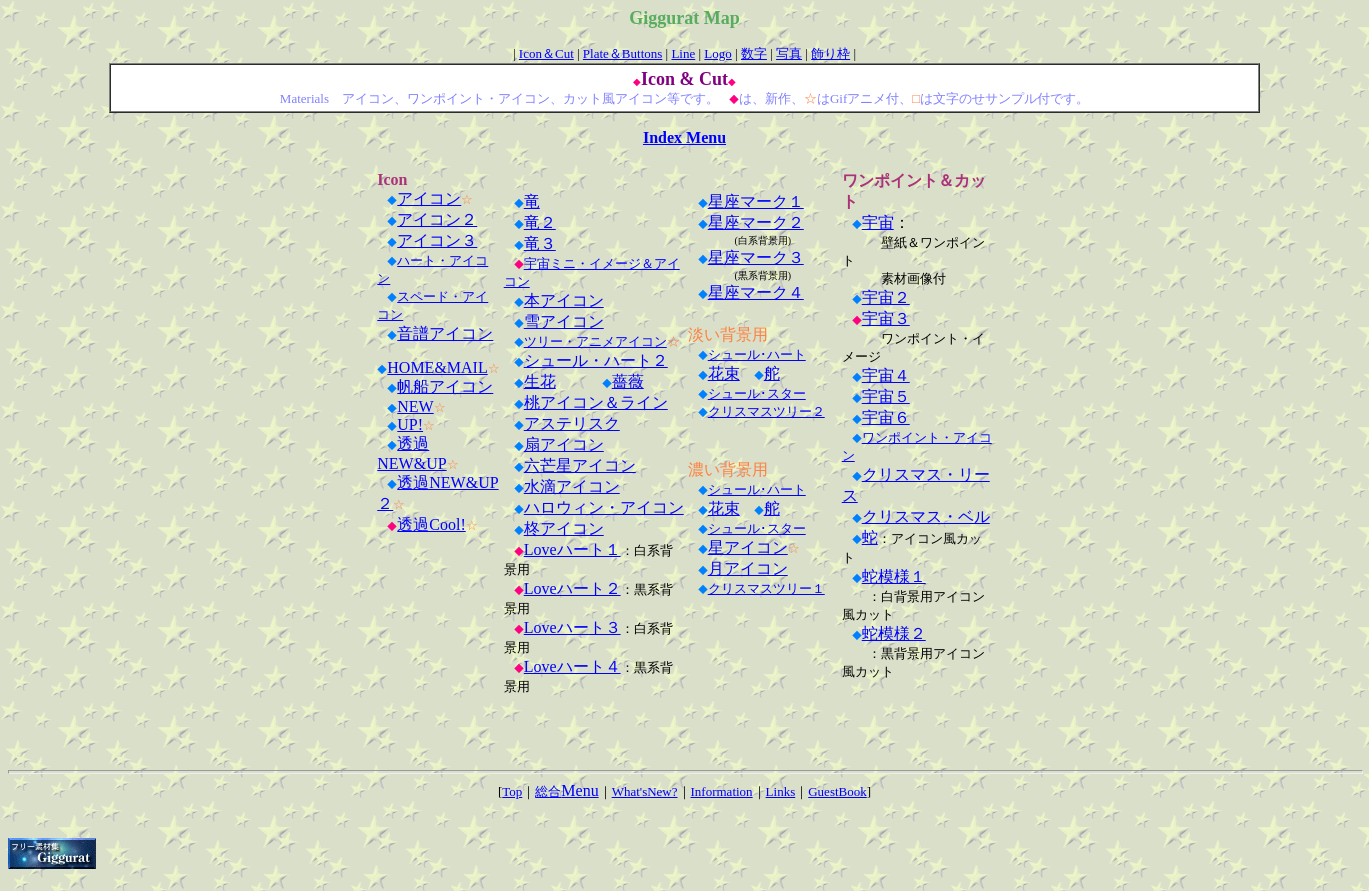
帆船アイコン (445, 386)
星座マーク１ (756, 201)
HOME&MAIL (437, 367)
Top (512, 791)
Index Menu (684, 137)
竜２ (540, 222)
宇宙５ (886, 396)
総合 (566, 791)
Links (781, 791)
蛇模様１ (894, 576)
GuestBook (837, 791)
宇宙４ (886, 375)
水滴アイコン (572, 486)
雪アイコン (564, 321)
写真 (789, 53)
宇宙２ (886, 297)
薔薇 (628, 381)
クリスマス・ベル (926, 516)
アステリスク (572, 423)
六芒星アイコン (580, 465)
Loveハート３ (572, 627)
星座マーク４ (756, 292)
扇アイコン (564, 444)
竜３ (540, 243)
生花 (540, 381)
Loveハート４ (572, 666)
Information (722, 791)
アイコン (429, 198)
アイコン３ (437, 240)
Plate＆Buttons (622, 53)
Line (683, 53)
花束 (724, 373)
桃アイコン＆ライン (596, 402)
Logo (717, 53)
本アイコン (564, 300)
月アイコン (748, 568)
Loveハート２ (572, 588)
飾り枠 (830, 53)
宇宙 (878, 222)
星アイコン (748, 547)
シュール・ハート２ (596, 360)
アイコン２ (437, 219)
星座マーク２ (756, 222)
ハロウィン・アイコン (604, 507)
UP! (410, 424)
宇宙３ (886, 318)
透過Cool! (431, 524)
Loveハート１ (572, 549)
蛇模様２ (894, 633)
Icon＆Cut (546, 53)
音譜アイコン (445, 333)
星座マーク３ (756, 257)
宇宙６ (886, 417)
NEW (415, 406)
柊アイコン (564, 528)
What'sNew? (645, 791)
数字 (754, 53)
